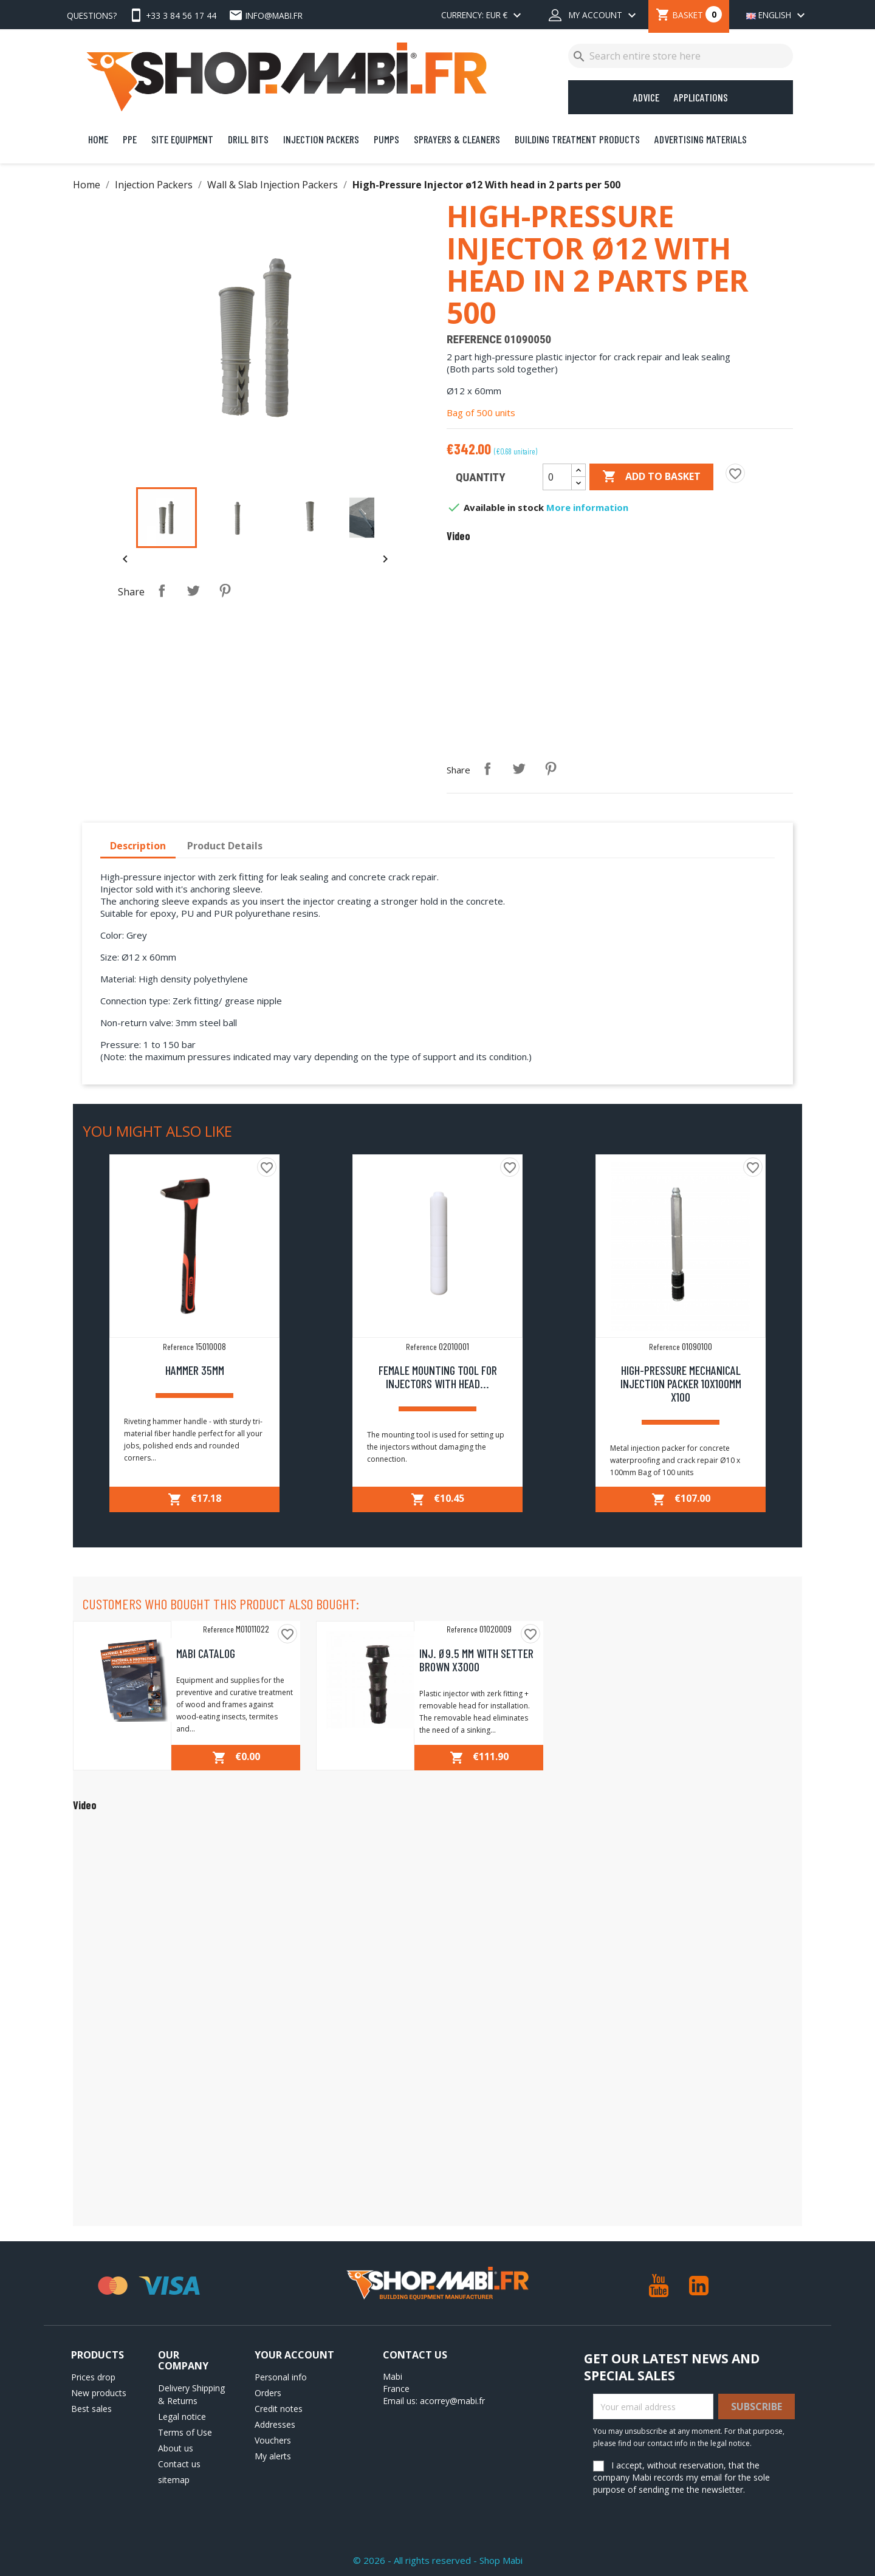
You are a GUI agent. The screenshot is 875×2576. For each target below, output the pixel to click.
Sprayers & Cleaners (457, 139)
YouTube (659, 2285)
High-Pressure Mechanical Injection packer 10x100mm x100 (680, 1383)
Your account (294, 2355)
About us (175, 2448)
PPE (130, 139)
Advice (646, 97)
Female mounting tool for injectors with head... (438, 1377)
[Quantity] (557, 477)
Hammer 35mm (194, 1370)
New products (98, 2393)
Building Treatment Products (577, 139)
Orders (268, 2393)
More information (587, 507)
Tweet (193, 590)
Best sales (91, 2408)
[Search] (680, 56)
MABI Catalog (205, 1653)
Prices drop (93, 2377)
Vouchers (273, 2440)
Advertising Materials (700, 139)
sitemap (174, 2479)
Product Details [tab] (224, 845)
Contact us (179, 2464)
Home (98, 139)
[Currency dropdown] (482, 16)
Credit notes (279, 2408)
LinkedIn (699, 2285)
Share (161, 590)
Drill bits (248, 139)
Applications (701, 97)
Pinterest (225, 590)
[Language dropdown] (773, 16)
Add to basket (651, 477)
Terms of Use (185, 2432)
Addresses (275, 2424)
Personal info (281, 2377)
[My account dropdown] (594, 16)
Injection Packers (321, 139)
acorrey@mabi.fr (452, 2400)
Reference (474, 340)
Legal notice (182, 2416)
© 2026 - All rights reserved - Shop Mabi (438, 2560)
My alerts (273, 2456)
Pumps (386, 139)
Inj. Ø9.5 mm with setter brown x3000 (476, 1660)
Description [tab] (138, 845)
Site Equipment (182, 139)
